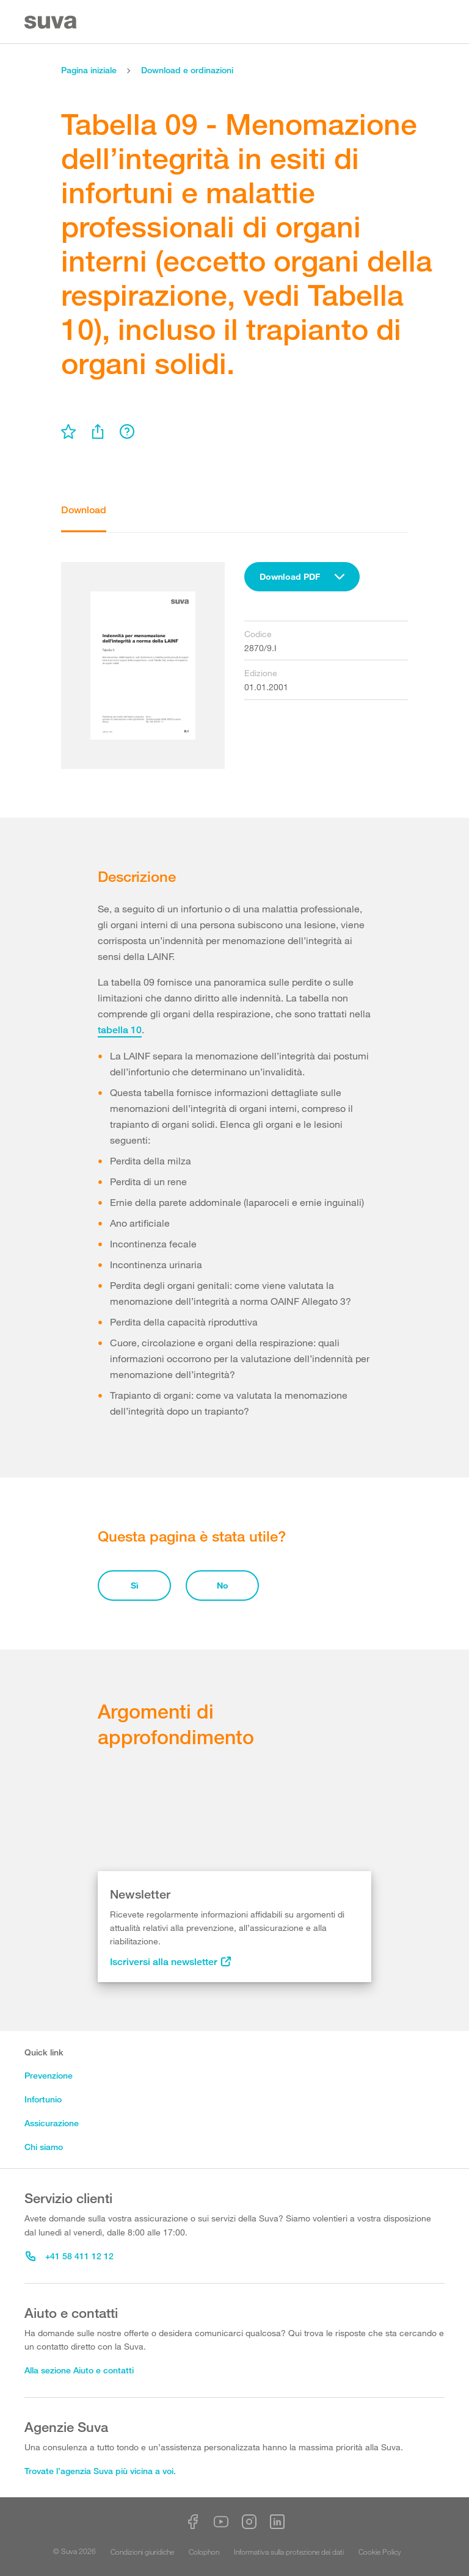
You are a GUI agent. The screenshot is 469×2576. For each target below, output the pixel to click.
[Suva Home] (51, 22)
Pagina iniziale (89, 70)
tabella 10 (120, 1030)
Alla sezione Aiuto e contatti (79, 2370)
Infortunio (43, 2099)
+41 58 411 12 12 (70, 2256)
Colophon (204, 2551)
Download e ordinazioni (187, 70)
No (222, 1585)
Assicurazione (51, 2123)
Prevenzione (48, 2075)
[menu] (68, 431)
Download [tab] (83, 510)
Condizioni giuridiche (142, 2551)
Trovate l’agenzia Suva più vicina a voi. (100, 2471)
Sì (135, 1585)
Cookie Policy (379, 2551)
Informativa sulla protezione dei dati (289, 2551)
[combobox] (302, 576)
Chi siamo (43, 2146)
